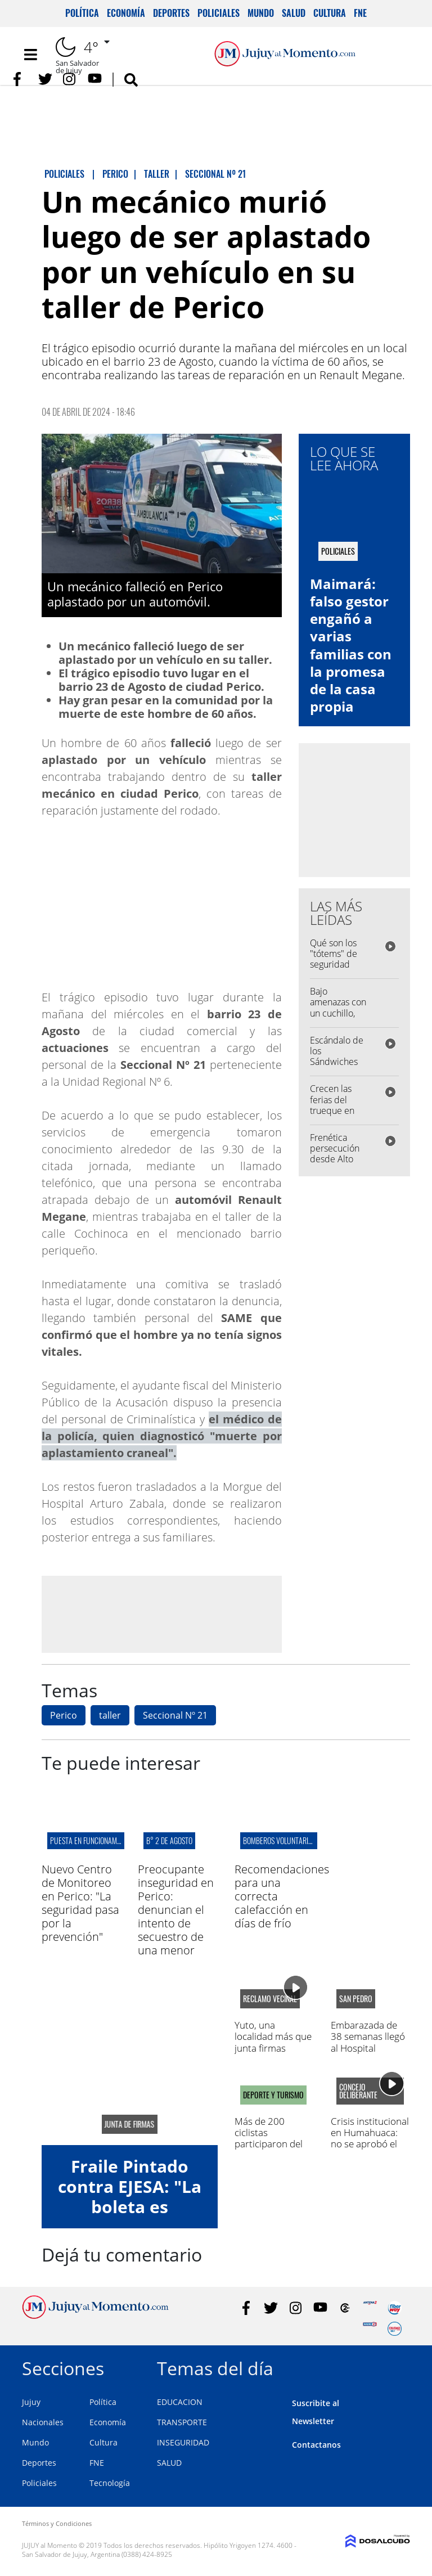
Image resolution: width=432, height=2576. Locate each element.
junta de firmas (130, 2124)
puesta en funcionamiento (91, 1840)
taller (110, 1715)
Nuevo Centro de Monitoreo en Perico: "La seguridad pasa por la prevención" (80, 1903)
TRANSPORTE (182, 2422)
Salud (293, 13)
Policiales (218, 13)
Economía (126, 13)
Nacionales (43, 2422)
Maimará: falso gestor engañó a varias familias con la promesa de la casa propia (351, 645)
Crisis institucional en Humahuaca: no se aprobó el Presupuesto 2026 (370, 2138)
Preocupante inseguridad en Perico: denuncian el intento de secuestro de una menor (176, 1910)
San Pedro (355, 1999)
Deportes (171, 13)
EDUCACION (179, 2402)
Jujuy (31, 2402)
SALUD (169, 2462)
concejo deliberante (358, 2091)
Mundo (261, 13)
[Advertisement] (161, 1614)
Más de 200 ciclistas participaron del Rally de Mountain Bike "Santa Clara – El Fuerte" (273, 2150)
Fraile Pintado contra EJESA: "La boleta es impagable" (129, 2196)
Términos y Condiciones (57, 2523)
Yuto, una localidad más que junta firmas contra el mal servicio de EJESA (273, 2048)
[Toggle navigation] (30, 54)
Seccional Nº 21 (175, 1715)
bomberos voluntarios (279, 1840)
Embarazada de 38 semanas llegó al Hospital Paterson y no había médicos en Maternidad (368, 2053)
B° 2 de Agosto (169, 1840)
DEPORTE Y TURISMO (273, 2095)
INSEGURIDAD (183, 2442)
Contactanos (316, 2444)
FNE (360, 13)
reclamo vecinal (270, 1999)
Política (82, 13)
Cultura (329, 13)
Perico (63, 1715)
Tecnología (109, 2483)
